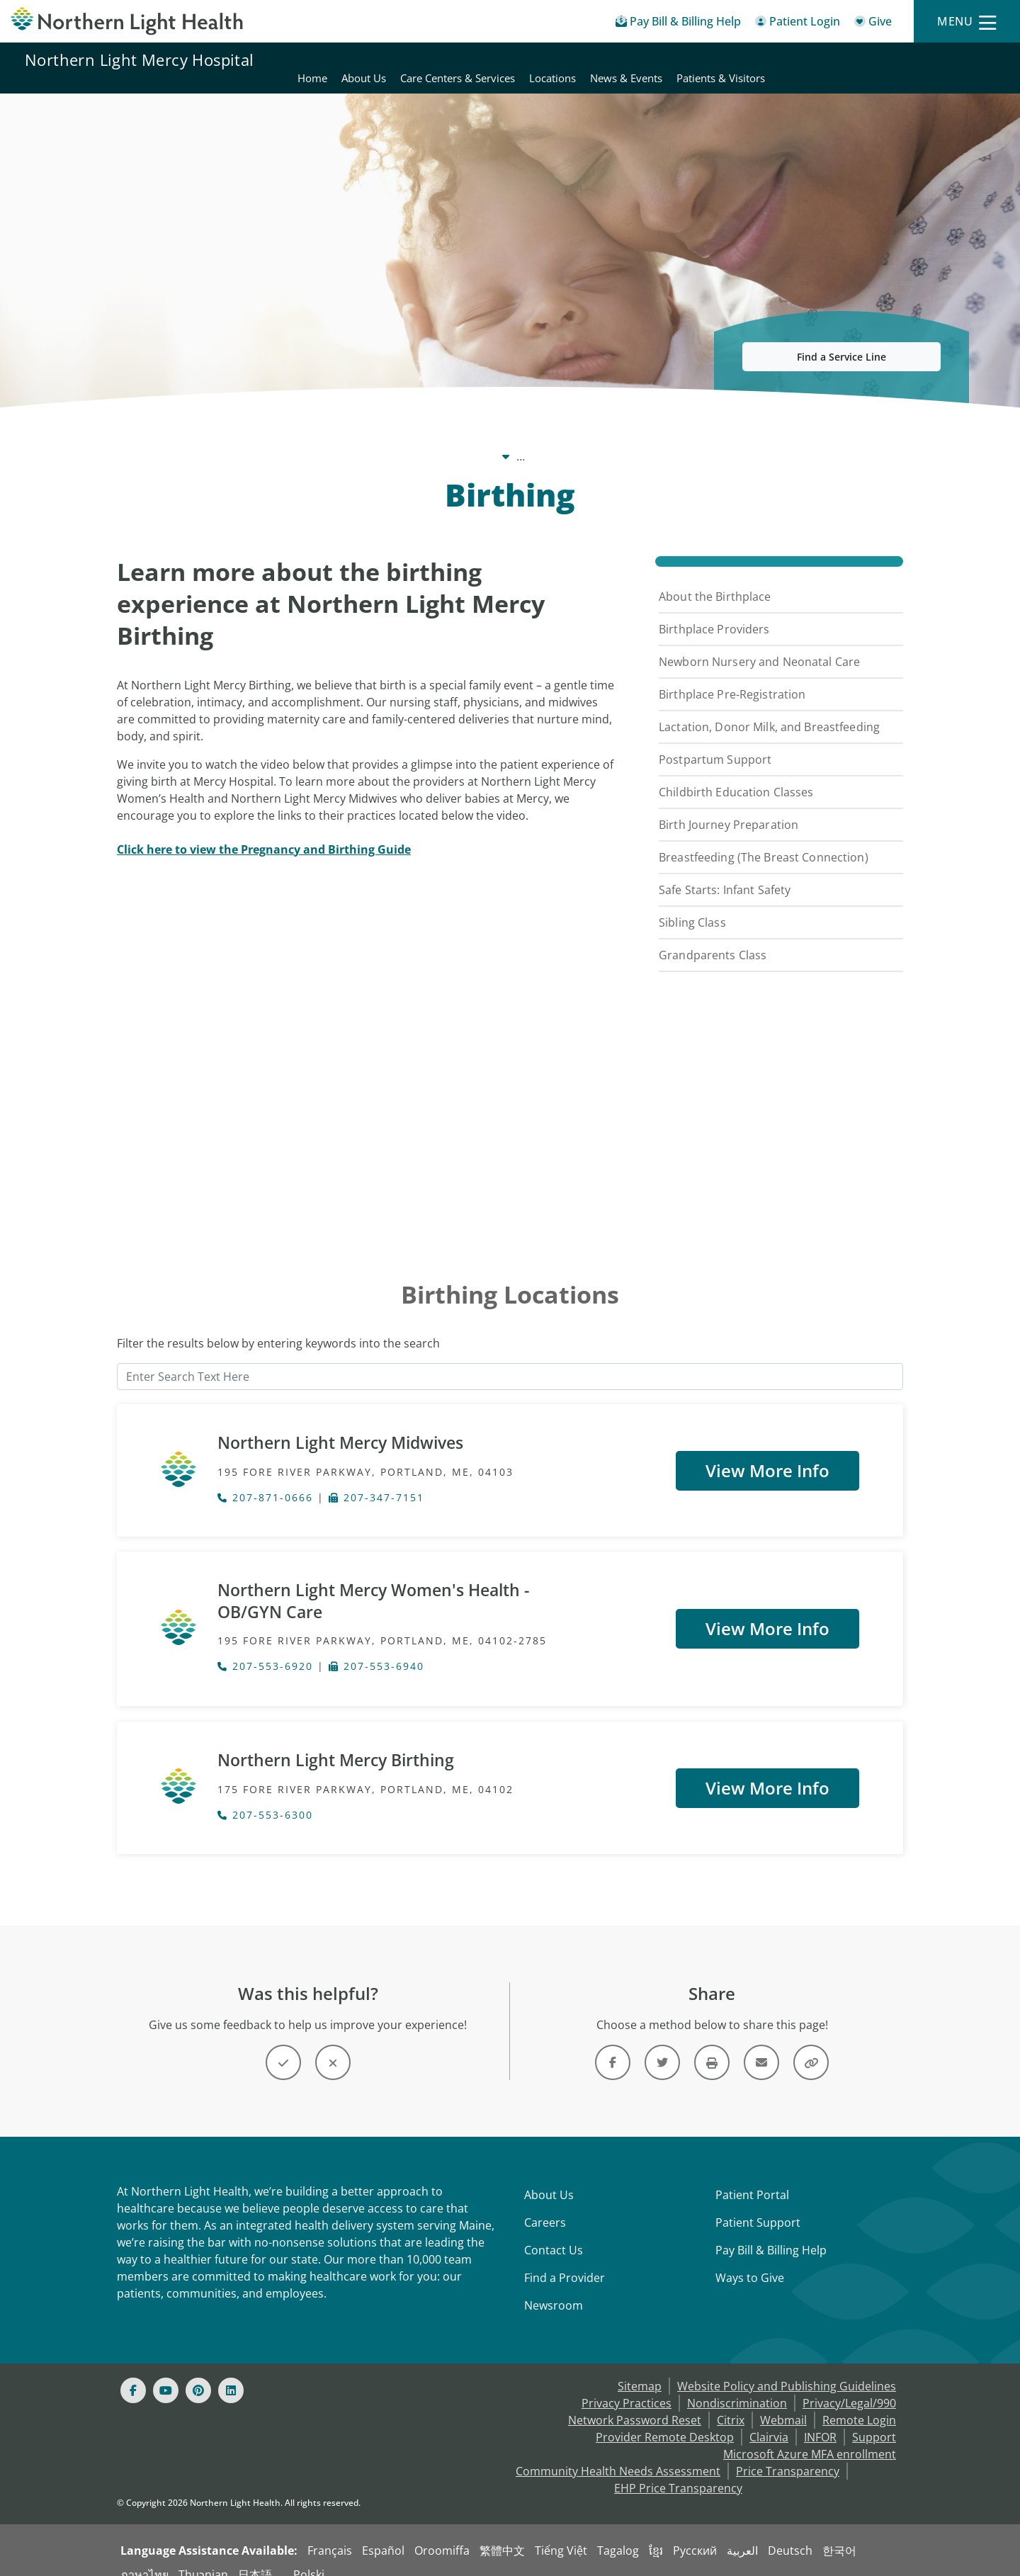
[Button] (283, 2045)
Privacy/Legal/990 (849, 2386)
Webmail (783, 2403)
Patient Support (757, 2205)
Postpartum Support (715, 742)
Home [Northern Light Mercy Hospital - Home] (542, 59)
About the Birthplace (715, 579)
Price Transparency (787, 2454)
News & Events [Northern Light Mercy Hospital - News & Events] (856, 59)
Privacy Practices (627, 2386)
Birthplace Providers (714, 612)
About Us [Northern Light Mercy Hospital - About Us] (593, 59)
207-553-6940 (376, 1652)
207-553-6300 (265, 1798)
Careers (545, 2205)
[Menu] (967, 21)
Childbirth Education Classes (736, 775)
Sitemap (640, 2369)
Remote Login (859, 2403)
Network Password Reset (634, 2403)
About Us (549, 2178)
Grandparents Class (712, 938)
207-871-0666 (265, 1481)
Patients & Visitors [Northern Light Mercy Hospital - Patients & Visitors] (950, 59)
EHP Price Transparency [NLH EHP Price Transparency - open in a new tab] (678, 2471)
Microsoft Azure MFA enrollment (809, 2437)
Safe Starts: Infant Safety (724, 873)
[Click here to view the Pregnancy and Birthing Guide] (264, 832)
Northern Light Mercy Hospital (139, 59)
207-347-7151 (376, 1481)
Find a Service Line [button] (841, 339)
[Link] (612, 2045)
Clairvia (768, 2420)
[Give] (873, 23)
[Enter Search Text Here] (510, 1359)
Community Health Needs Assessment (618, 2454)
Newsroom (553, 2288)
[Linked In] (231, 2373)
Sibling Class (692, 905)
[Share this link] (811, 2045)
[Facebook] (133, 2373)
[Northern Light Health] (127, 21)
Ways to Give (749, 2261)
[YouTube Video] (366, 1026)
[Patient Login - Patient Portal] (797, 23)
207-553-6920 (265, 1652)
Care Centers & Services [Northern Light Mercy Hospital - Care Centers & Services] (687, 59)
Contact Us (553, 2233)
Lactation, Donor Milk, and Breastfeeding (769, 710)
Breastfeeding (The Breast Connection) (763, 840)
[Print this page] (712, 2045)
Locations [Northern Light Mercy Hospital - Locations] (782, 59)
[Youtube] (165, 2373)
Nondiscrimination (737, 2386)
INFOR (820, 2420)
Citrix (730, 2403)
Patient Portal (752, 2178)
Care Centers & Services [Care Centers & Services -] (614, 439)
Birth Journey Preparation (728, 807)
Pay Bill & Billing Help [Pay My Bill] (771, 2233)
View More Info (767, 1452)
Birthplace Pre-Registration (732, 677)
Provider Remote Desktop (665, 2420)
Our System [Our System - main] (322, 439)
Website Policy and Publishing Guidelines (786, 2369)
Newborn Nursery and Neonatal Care (759, 645)
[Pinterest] (198, 2373)
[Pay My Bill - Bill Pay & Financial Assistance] (678, 23)
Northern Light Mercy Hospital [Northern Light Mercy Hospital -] (452, 439)
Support (874, 2420)
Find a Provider (564, 2261)
